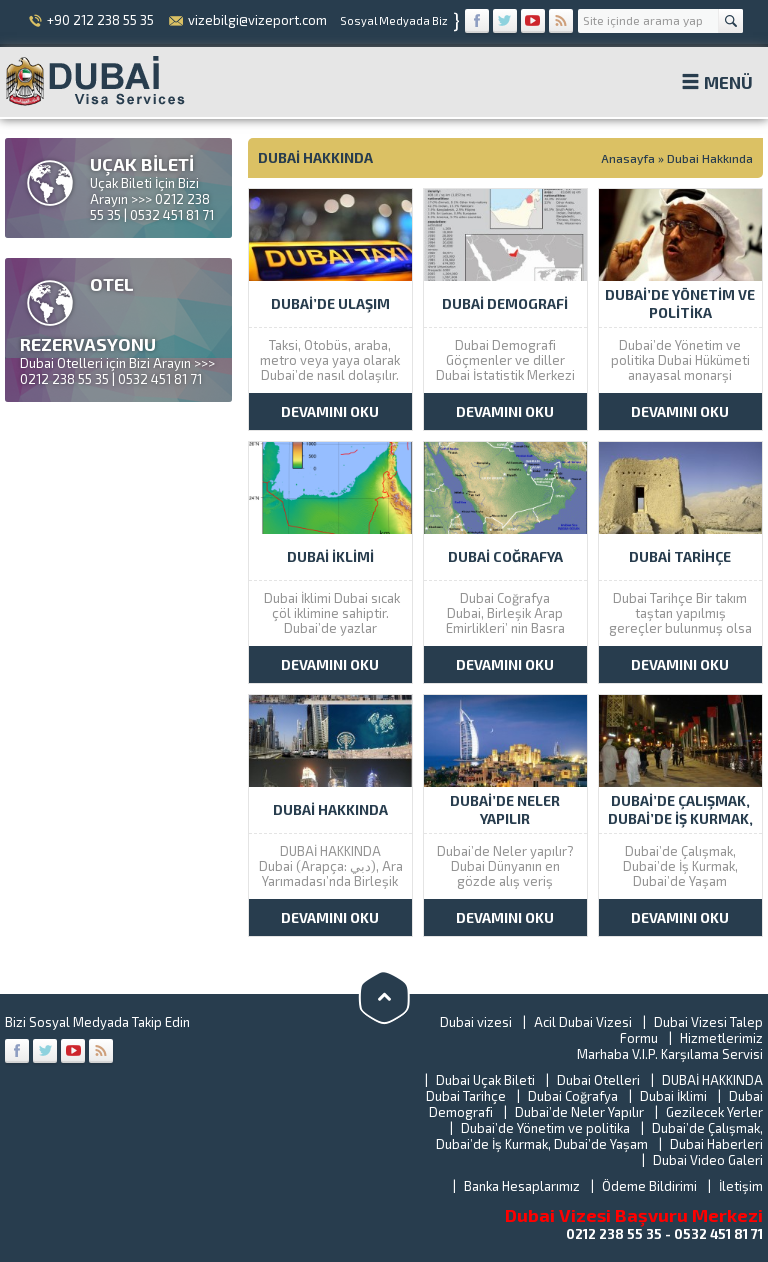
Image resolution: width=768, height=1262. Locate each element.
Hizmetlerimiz (721, 1038)
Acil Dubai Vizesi (583, 1022)
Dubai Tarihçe (466, 1096)
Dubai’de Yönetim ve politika (545, 1128)
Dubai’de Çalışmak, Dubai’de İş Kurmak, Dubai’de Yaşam (599, 1136)
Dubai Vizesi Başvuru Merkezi (634, 1215)
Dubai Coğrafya (573, 1096)
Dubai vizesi (476, 1022)
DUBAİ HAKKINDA (712, 1080)
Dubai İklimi (673, 1096)
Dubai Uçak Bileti (485, 1080)
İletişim (741, 1186)
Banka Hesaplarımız (522, 1186)
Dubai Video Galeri (708, 1160)
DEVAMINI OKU (330, 411)
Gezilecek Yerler (714, 1112)
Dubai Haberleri (716, 1144)
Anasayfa (628, 158)
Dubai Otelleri (598, 1080)
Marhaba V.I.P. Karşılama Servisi (670, 1054)
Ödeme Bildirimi (649, 1186)
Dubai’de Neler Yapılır (579, 1112)
